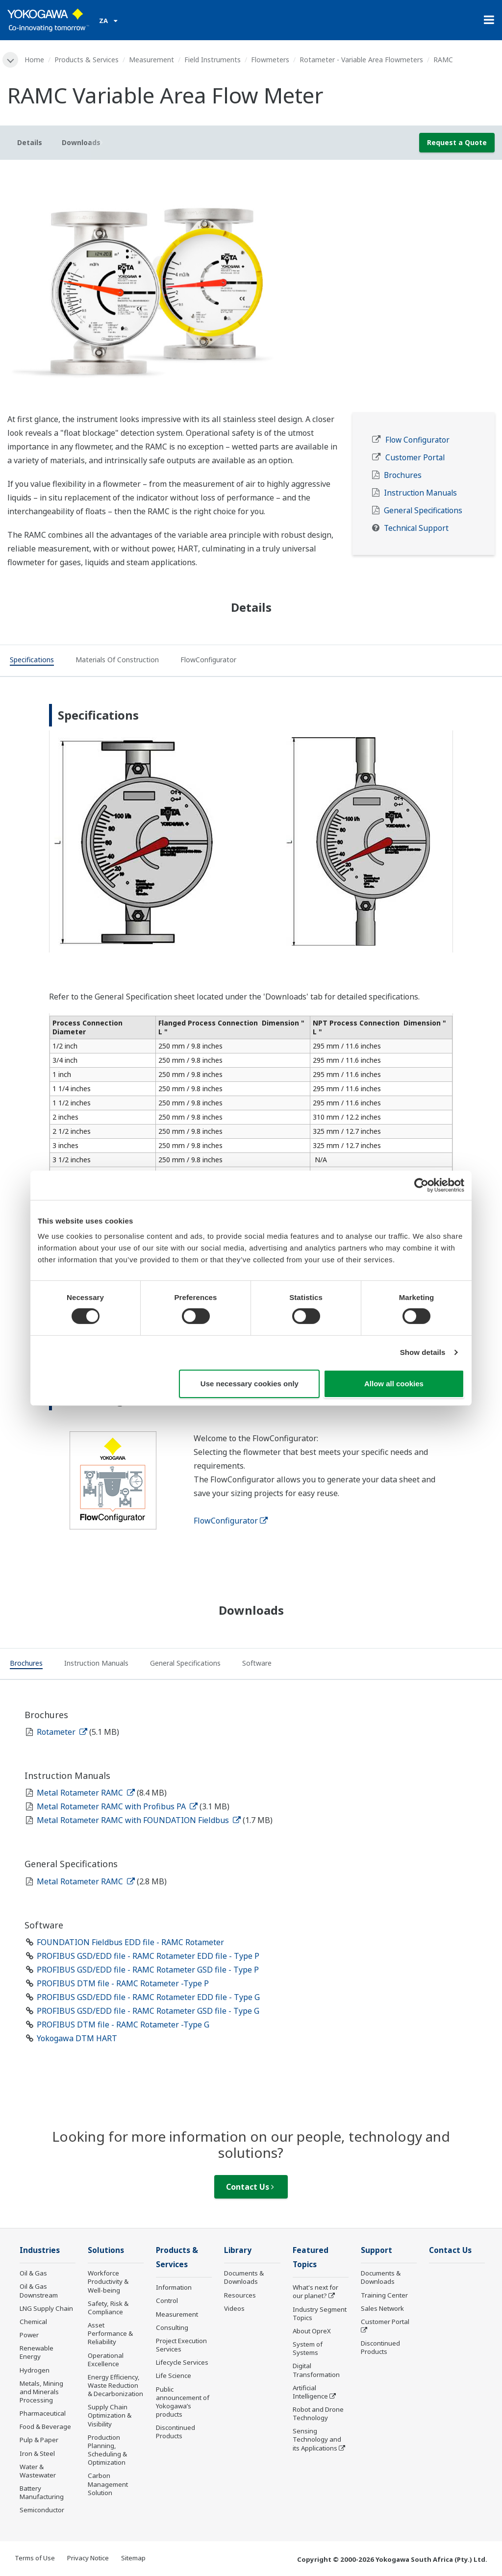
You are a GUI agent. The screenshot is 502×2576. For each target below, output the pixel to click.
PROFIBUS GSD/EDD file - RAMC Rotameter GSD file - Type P (148, 1969)
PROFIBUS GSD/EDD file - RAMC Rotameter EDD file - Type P (148, 1956)
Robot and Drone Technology (318, 2413)
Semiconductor (42, 2509)
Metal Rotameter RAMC (86, 1792)
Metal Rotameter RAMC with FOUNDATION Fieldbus (139, 1820)
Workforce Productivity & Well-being (108, 2281)
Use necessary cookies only (250, 1383)
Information (174, 2287)
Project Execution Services (181, 2344)
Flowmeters (270, 59)
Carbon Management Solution (108, 2484)
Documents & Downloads (244, 2277)
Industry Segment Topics (320, 2313)
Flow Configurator (417, 440)
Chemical (33, 2321)
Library (237, 2250)
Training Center (384, 2295)
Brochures (403, 475)
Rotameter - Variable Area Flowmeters (361, 59)
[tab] (32, 661)
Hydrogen (35, 2370)
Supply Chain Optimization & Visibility (109, 2415)
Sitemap (133, 2557)
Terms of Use (35, 2557)
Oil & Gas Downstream (39, 2290)
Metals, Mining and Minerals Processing (41, 2391)
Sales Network (382, 2308)
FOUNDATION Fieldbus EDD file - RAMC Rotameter (130, 1942)
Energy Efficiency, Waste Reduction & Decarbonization (115, 2385)
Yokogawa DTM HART (77, 2038)
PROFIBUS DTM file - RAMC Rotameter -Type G (123, 2024)
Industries (40, 2250)
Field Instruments (212, 59)
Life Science (173, 2375)
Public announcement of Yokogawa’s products (182, 2402)
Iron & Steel (37, 2453)
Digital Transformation (316, 2369)
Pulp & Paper (39, 2439)
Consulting (172, 2327)
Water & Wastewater (38, 2470)
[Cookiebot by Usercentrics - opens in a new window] (421, 1184)
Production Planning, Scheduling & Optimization (107, 2450)
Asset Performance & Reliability (110, 2333)
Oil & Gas (33, 2273)
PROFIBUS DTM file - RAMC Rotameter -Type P (123, 1983)
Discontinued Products (175, 2431)
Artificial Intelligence (310, 2392)
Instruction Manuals (420, 493)
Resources (240, 2295)
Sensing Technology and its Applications (317, 2439)
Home (34, 59)
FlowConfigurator (231, 1520)
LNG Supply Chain (46, 2308)
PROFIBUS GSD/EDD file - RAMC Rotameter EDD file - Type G (148, 1997)
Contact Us (250, 2186)
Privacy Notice (88, 2557)
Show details (423, 1352)
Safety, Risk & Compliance (108, 2307)
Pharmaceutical (43, 2413)
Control (167, 2300)
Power (29, 2334)
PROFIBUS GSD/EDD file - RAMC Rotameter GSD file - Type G (148, 2010)
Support (376, 2250)
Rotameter (62, 1731)
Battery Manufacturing (42, 2492)
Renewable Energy (36, 2352)
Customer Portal (415, 457)
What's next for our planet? (315, 2291)
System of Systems (308, 2348)
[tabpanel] (251, 290)
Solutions (106, 2250)
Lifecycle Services (182, 2362)
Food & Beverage (45, 2426)
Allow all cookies (394, 1383)
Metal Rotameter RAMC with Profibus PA (117, 1806)
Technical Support (416, 528)
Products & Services (86, 59)
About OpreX (312, 2330)
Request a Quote (457, 142)
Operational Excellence (106, 2359)
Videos (234, 2308)
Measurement (151, 59)
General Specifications (423, 510)
